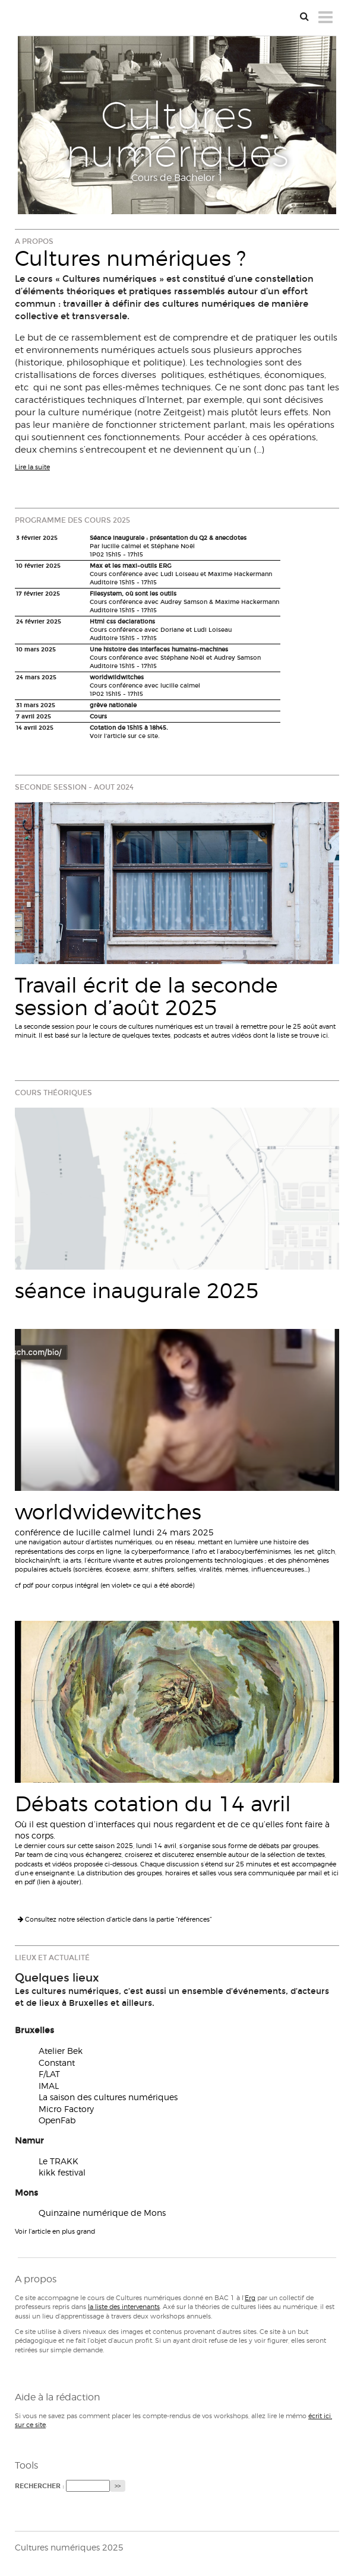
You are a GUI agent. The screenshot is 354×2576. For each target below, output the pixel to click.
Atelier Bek (61, 2051)
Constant (57, 2062)
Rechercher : (39, 2486)
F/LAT (49, 2074)
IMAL (49, 2086)
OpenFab (57, 2120)
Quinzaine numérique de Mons (102, 2213)
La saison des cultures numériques (108, 2097)
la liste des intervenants (124, 2307)
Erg (250, 2298)
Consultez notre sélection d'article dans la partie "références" (114, 1919)
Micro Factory (66, 2109)
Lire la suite (32, 467)
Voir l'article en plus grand (55, 2231)
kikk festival (62, 2172)
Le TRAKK (58, 2161)
